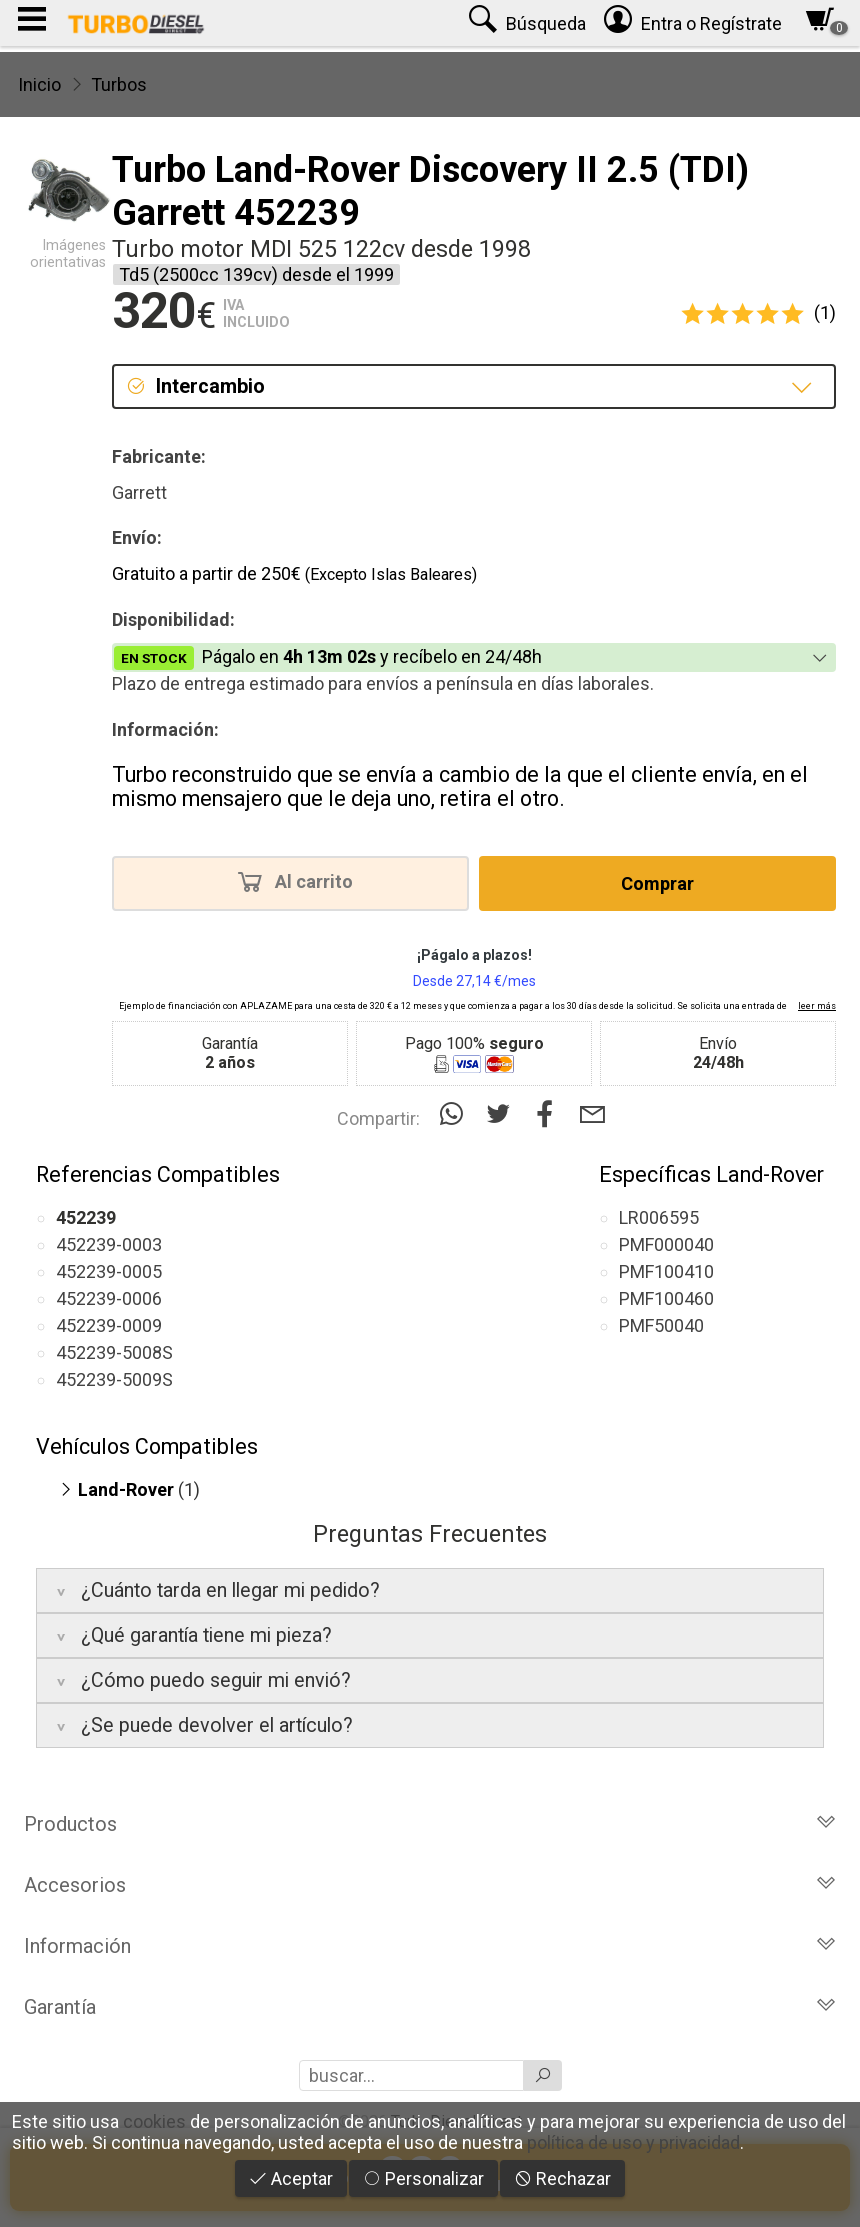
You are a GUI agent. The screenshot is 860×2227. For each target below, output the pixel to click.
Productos (430, 1824)
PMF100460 (666, 1298)
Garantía (430, 2007)
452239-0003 (109, 1244)
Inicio (39, 84)
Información (430, 1946)
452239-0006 (109, 1298)
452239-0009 (109, 1325)
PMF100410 (666, 1271)
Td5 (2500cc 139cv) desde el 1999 (256, 274)
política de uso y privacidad (633, 2142)
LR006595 (659, 1217)
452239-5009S (114, 1379)
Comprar (657, 883)
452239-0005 (109, 1271)
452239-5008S (114, 1352)
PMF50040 (661, 1325)
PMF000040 (666, 1244)
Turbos (119, 84)
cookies (154, 2121)
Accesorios (430, 1885)
